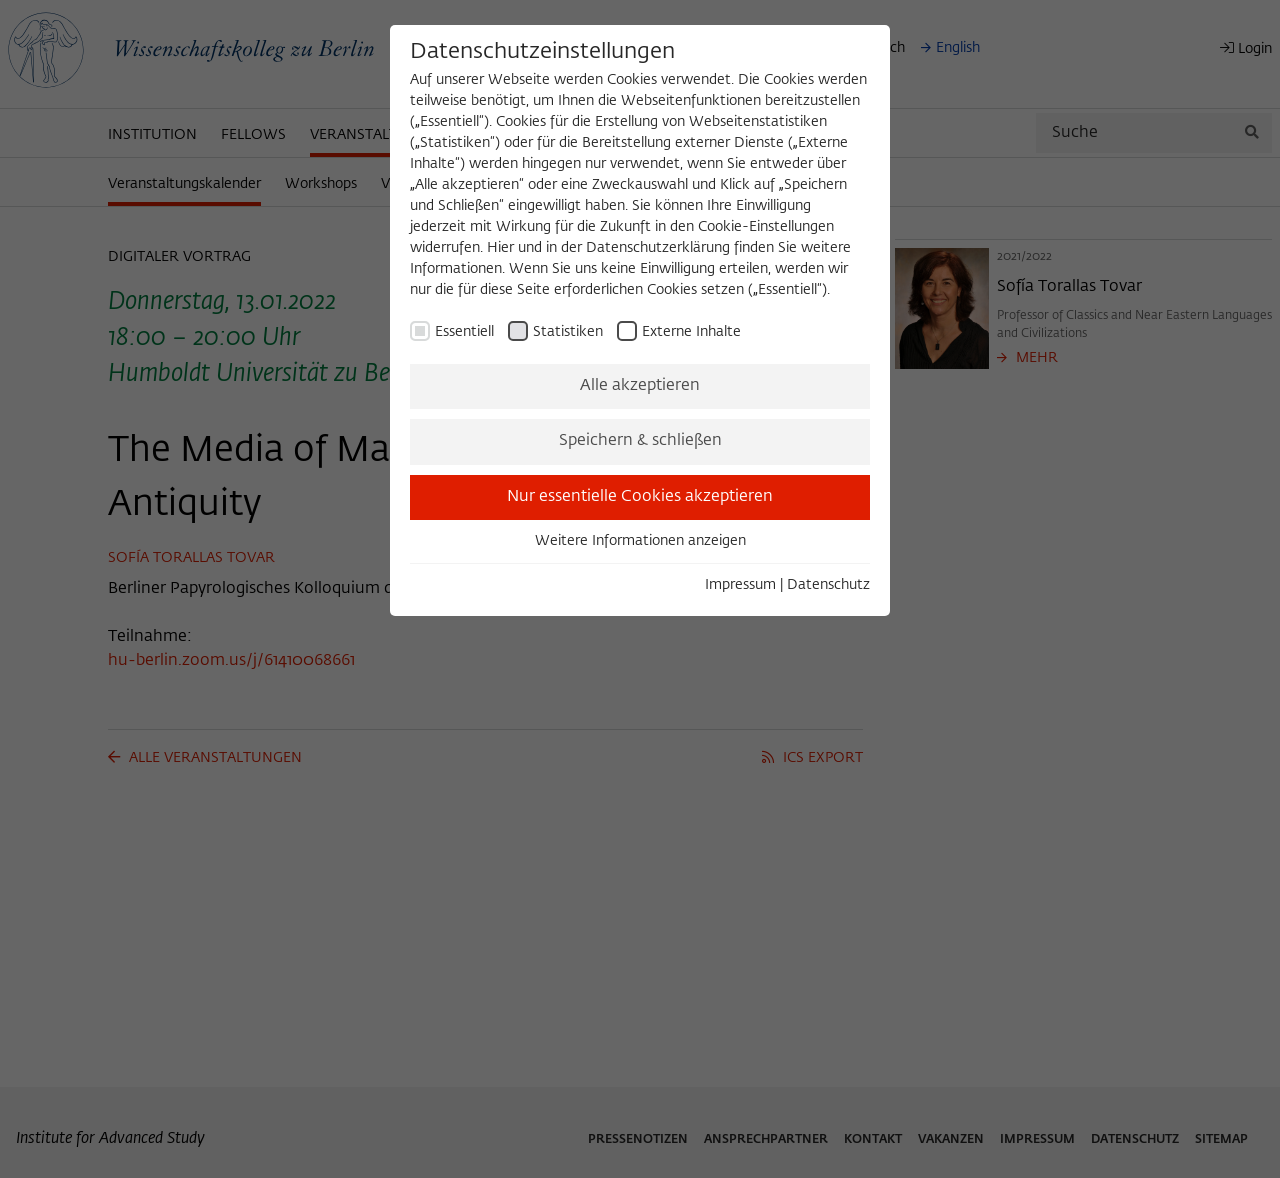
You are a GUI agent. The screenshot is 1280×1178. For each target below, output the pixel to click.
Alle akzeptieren (640, 386)
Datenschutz (828, 585)
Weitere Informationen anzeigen (640, 541)
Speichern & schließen (640, 441)
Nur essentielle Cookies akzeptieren (640, 497)
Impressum (740, 585)
